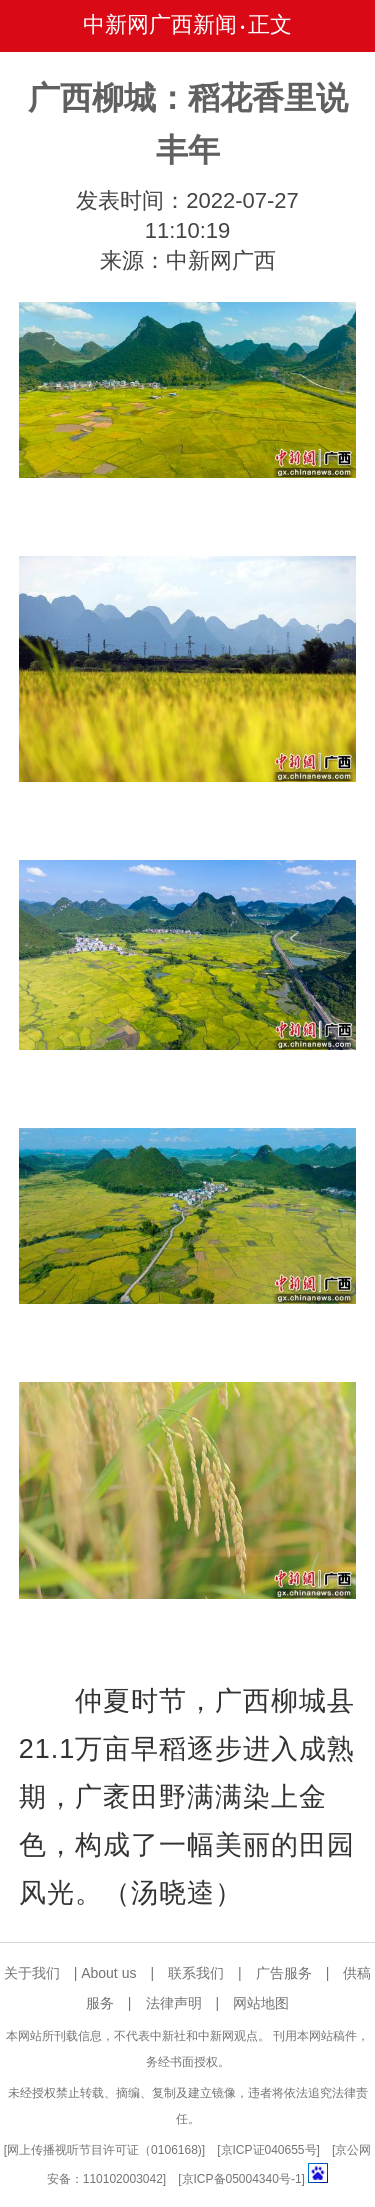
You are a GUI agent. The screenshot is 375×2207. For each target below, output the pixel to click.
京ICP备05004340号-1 (242, 2179)
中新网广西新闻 (160, 24)
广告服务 (284, 1973)
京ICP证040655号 (269, 2150)
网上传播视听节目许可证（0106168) (104, 2150)
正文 (270, 24)
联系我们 (196, 1973)
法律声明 (174, 2003)
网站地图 (261, 2003)
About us (108, 1973)
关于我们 (32, 1973)
